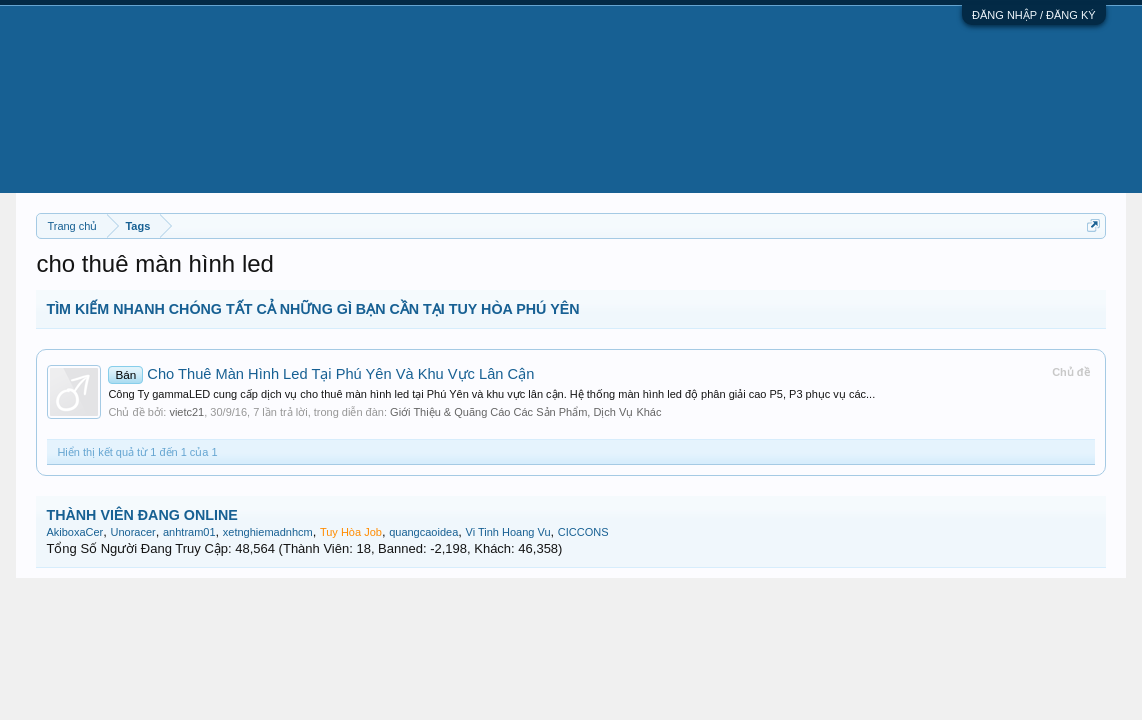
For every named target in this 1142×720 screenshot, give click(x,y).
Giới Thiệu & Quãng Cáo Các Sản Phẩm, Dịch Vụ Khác (525, 412)
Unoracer (133, 532)
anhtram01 (189, 532)
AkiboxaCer (74, 532)
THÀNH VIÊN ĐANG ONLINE (141, 515)
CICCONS (583, 532)
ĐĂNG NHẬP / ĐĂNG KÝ (1034, 15)
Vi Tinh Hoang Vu (508, 532)
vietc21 (186, 412)
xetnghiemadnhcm (268, 532)
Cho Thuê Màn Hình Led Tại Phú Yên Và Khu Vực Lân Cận (321, 374)
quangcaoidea (423, 532)
